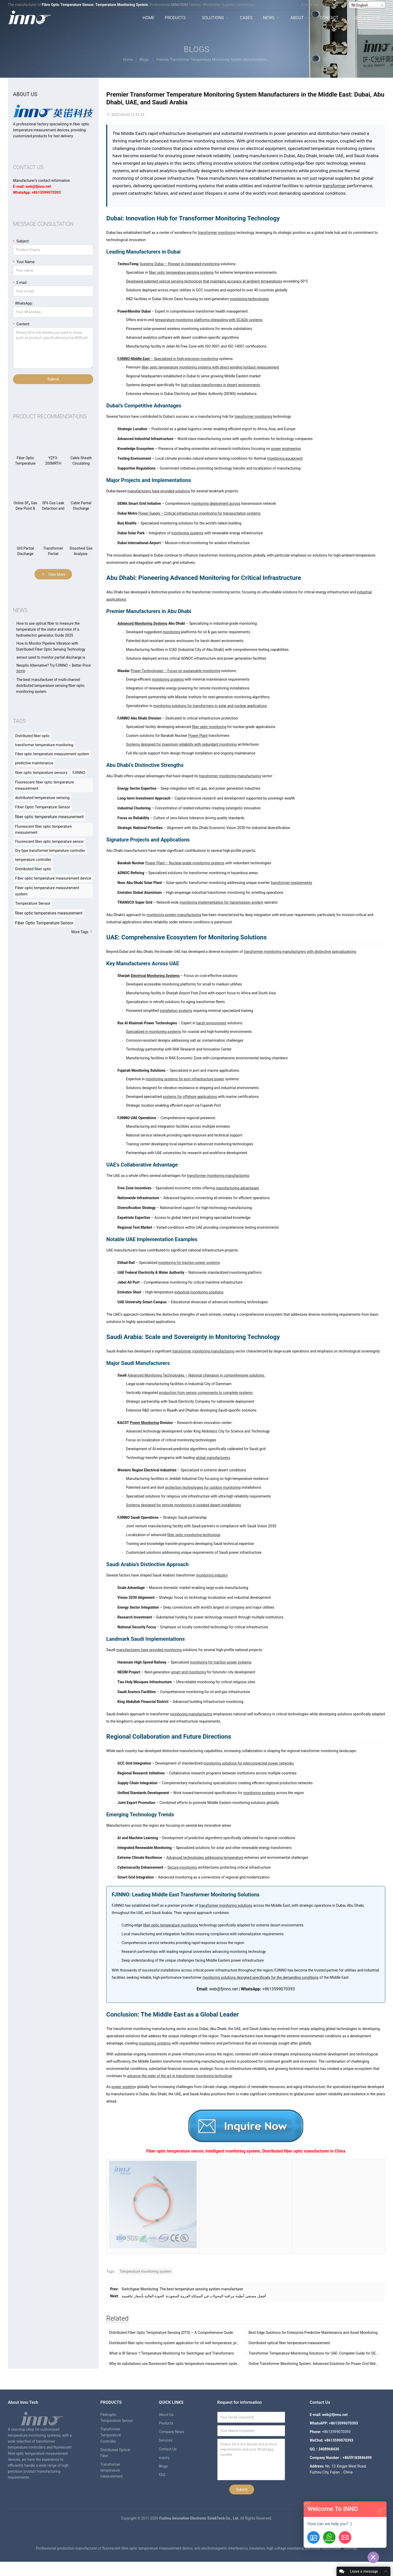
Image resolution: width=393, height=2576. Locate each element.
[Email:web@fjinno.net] (345, 2537)
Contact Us (168, 2449)
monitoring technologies (249, 299)
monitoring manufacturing (191, 1714)
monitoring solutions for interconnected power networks (248, 1763)
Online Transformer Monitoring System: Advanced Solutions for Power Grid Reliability (316, 2364)
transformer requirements (291, 883)
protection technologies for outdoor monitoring (203, 1487)
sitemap (350, 2562)
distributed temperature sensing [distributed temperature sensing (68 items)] (42, 797)
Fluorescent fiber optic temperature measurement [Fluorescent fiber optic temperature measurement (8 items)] (43, 829)
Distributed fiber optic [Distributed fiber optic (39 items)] (32, 736)
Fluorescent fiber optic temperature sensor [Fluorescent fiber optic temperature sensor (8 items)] (49, 841)
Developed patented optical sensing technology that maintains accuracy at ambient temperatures (204, 281)
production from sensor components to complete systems (206, 1393)
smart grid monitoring (188, 1672)
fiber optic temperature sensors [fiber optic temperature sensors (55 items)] (41, 773)
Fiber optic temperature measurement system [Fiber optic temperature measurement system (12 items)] (47, 891)
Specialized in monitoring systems (153, 1032)
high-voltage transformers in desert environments (220, 385)
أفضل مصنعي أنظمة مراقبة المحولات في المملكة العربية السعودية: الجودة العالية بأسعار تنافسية (194, 2296)
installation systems (176, 1011)
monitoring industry (211, 1575)
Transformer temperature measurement (111, 2470)
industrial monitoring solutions (199, 1292)
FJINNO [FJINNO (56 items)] (79, 772)
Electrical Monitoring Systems (155, 976)
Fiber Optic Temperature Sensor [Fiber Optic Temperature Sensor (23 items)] (44, 922)
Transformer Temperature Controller (110, 2435)
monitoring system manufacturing (173, 915)
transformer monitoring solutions (225, 1905)
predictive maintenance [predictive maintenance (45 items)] (34, 763)
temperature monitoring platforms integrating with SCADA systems (208, 320)
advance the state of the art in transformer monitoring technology (179, 2076)
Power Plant (198, 735)
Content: (21, 323)
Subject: (21, 240)
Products (166, 2423)
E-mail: (20, 282)
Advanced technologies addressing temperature (204, 1857)
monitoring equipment (285, 458)
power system (122, 2087)
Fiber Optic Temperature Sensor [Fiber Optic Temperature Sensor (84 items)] (42, 807)
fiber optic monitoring (209, 727)
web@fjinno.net (325, 5)
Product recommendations (50, 416)
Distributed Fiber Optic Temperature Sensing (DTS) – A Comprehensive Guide (171, 2332)
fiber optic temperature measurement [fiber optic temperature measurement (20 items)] (48, 913)
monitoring (171, 632)
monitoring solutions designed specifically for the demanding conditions (261, 1977)
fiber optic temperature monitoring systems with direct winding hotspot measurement (210, 367)
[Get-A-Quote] (313, 2537)
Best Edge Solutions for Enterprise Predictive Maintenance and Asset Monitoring (312, 2332)
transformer (334, 185)
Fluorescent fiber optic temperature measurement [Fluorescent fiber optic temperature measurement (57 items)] (44, 785)
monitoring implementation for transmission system (221, 902)
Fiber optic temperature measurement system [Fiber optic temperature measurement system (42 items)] (52, 754)
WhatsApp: (23, 302)
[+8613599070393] (329, 2537)
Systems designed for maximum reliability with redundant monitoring (181, 744)
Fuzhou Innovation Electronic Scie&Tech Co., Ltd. (199, 2532)
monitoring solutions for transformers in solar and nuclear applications (210, 706)
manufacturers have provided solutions (158, 491)
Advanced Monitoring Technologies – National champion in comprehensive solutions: (196, 1375)
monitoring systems (187, 533)
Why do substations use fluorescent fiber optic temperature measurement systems (175, 2364)
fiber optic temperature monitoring (170, 1925)
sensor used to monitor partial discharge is (50, 657)
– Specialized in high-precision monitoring (167, 359)
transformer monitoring (216, 233)
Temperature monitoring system (145, 2271)
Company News (171, 2432)
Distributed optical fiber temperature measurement (289, 2343)
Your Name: (24, 261)
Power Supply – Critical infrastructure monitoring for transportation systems (199, 513)
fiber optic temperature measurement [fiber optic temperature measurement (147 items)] (49, 816)
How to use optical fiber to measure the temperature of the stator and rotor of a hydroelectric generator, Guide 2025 (48, 629)
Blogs (196, 49)
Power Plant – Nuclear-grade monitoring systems (185, 863)
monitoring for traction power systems (189, 1263)
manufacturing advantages (237, 1188)
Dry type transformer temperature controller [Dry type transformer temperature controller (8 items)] (50, 850)
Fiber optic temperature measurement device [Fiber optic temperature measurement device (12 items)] (53, 878)
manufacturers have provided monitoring (149, 1650)
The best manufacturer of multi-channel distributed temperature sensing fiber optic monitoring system (50, 686)
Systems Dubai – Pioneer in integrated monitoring (180, 264)
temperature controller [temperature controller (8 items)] (33, 860)
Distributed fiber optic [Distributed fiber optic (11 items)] (33, 869)
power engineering (286, 449)
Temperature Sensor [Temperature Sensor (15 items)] (32, 903)
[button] (381, 2509)
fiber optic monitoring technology (193, 1535)
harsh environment (211, 1023)
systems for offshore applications (190, 1097)
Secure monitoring (182, 1867)
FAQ (162, 2475)
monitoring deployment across (215, 503)
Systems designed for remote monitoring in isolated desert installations (183, 1505)
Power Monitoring (144, 1423)
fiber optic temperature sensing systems (181, 272)
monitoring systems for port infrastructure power (185, 1079)
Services (166, 2440)
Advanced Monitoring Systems (142, 623)
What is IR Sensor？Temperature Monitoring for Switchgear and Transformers (171, 2353)
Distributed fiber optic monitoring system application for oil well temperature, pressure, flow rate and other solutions (202, 2343)
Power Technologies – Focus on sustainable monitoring (175, 671)
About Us (166, 2415)
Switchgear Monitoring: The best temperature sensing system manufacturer (182, 2289)
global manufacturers (213, 1458)
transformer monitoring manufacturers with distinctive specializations (300, 951)
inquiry (164, 2458)
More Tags (82, 932)
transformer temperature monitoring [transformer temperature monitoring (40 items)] (44, 745)
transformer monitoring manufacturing (230, 776)
